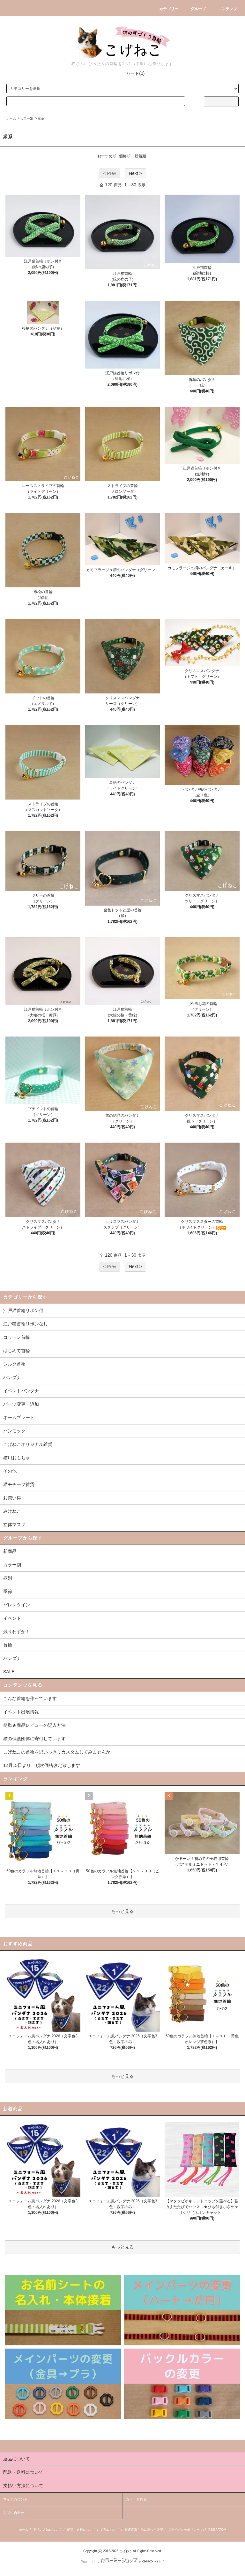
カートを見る (136, 2499)
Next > (135, 173)
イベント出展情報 (21, 1711)
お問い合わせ (13, 2513)
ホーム (11, 118)
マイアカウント (15, 2499)
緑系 (41, 118)
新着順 (140, 156)
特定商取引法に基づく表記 (144, 2529)
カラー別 (26, 118)
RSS (211, 2529)
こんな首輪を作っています (30, 1698)
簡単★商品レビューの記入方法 (34, 1725)
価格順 (124, 156)
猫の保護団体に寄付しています (34, 1738)
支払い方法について (47, 2529)
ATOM (221, 2529)
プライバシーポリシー (184, 2529)
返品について (110, 2529)
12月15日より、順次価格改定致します (41, 1765)
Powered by (122, 2562)
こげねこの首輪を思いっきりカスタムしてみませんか (56, 1751)
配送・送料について (81, 2529)
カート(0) (131, 73)
